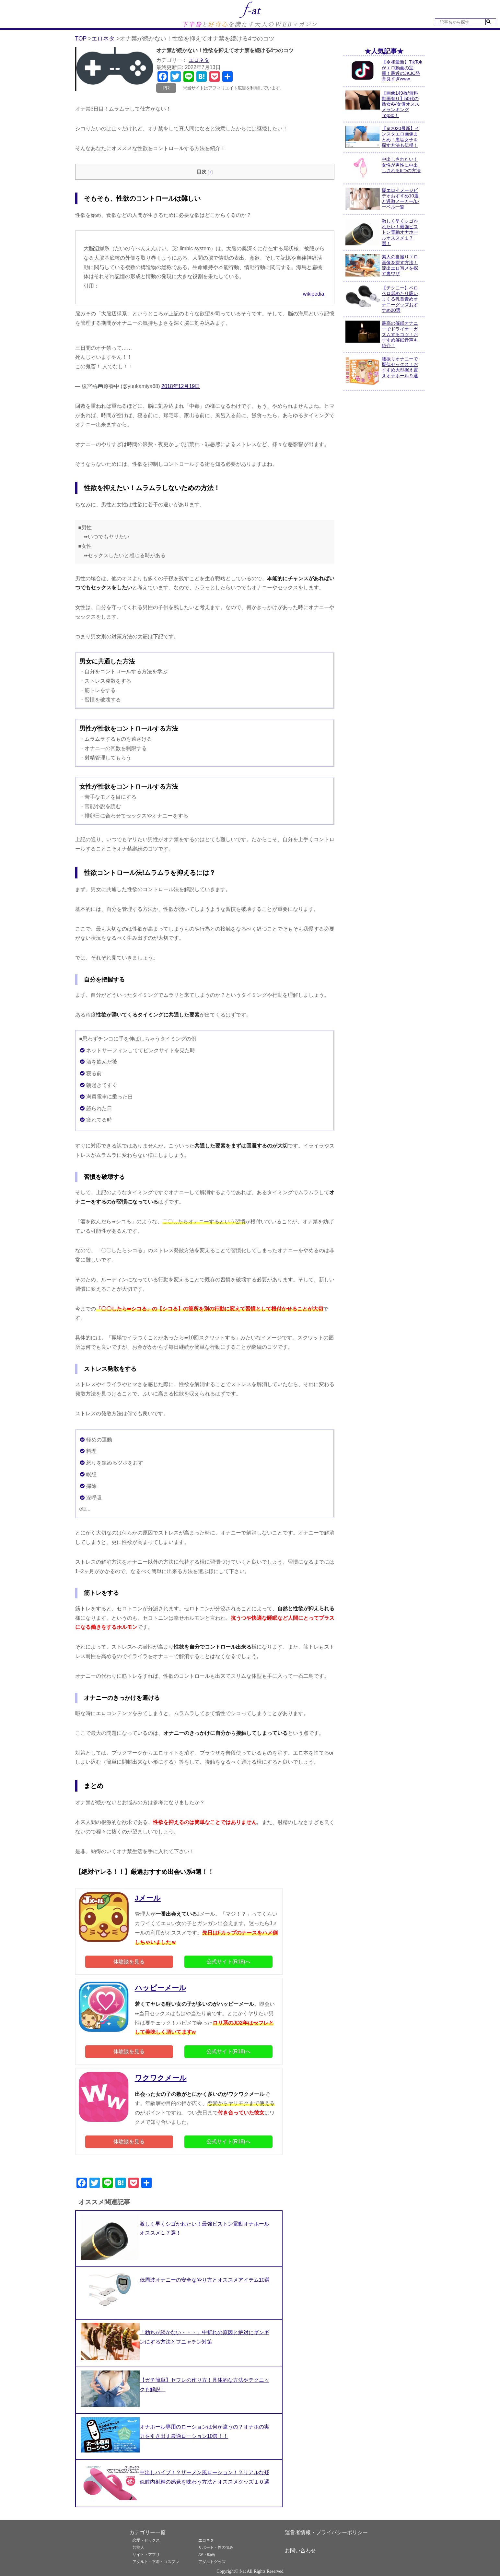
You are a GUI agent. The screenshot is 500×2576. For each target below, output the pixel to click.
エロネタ (199, 60)
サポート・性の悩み (215, 2547)
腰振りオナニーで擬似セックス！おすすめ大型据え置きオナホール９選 (400, 367)
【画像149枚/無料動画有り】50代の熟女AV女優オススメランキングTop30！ (400, 104)
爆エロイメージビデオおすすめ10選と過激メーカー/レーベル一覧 (400, 199)
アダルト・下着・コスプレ (156, 2561)
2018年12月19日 (180, 386)
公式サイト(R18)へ (228, 1961)
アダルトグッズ (212, 2561)
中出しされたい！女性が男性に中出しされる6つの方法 (401, 165)
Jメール (148, 1898)
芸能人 (138, 2547)
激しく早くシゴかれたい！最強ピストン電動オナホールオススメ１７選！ (400, 232)
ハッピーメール (160, 1988)
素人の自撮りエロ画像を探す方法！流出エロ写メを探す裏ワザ (400, 265)
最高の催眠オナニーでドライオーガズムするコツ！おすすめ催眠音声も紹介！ (400, 334)
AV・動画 (206, 2554)
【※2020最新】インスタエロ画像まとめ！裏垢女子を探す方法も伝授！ (400, 137)
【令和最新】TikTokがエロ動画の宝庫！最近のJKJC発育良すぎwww (402, 70)
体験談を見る (129, 1961)
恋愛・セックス (146, 2540)
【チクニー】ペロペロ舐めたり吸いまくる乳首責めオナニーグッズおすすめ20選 (400, 299)
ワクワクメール (161, 2078)
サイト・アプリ (146, 2554)
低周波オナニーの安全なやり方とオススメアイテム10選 (205, 2280)
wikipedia (313, 294)
